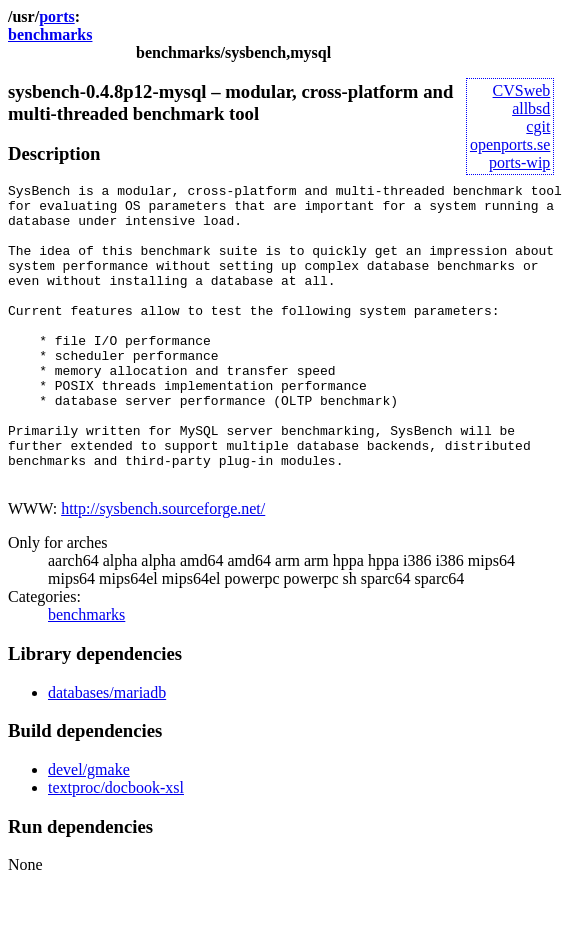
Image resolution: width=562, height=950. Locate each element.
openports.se (510, 144)
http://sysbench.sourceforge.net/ (163, 568)
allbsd (531, 108)
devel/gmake (89, 829)
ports (57, 16)
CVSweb (522, 90)
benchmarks (50, 34)
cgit (538, 126)
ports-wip (519, 162)
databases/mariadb (107, 752)
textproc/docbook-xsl (116, 847)
